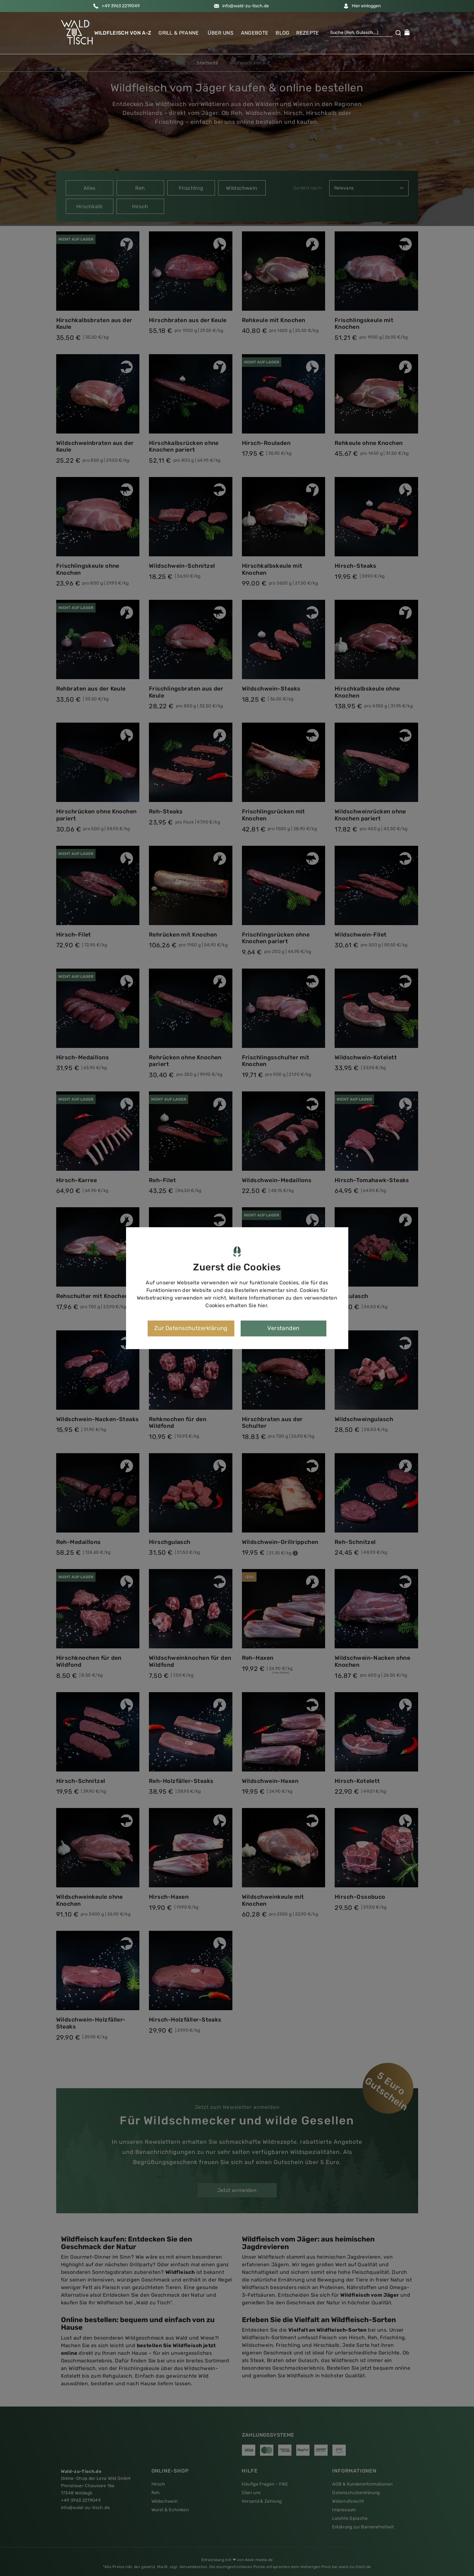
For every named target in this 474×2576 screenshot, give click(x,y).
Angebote (254, 32)
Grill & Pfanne (178, 32)
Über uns (220, 32)
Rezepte (307, 32)
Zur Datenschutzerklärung (191, 1328)
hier (262, 1305)
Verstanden (283, 1328)
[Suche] (361, 32)
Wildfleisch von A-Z (122, 32)
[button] (77, 31)
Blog (282, 32)
